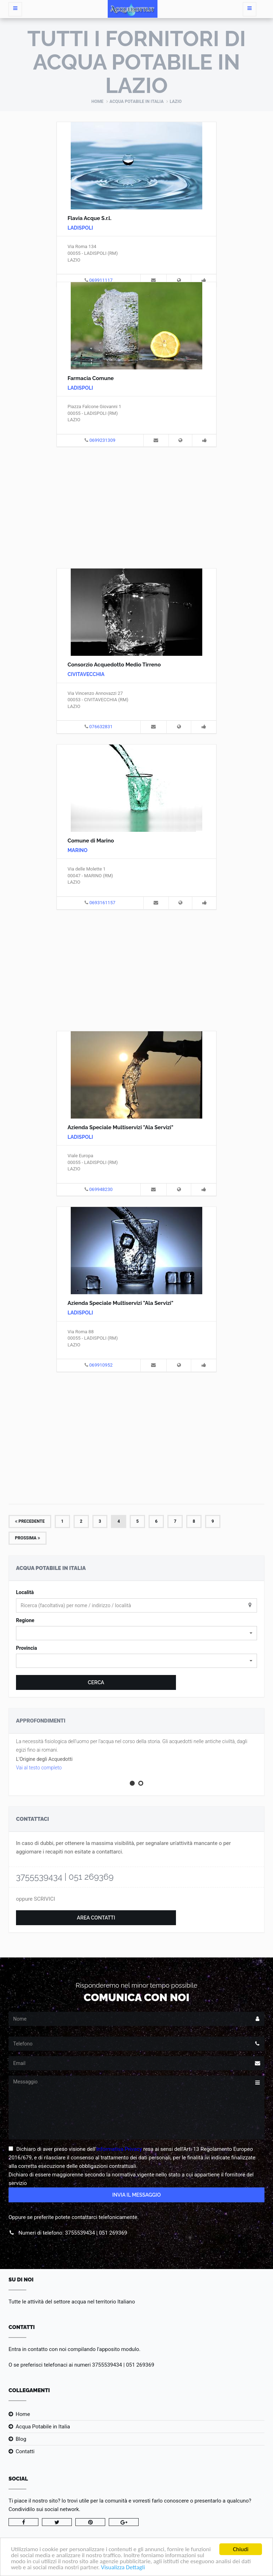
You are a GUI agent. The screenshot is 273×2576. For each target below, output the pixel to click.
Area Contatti (96, 1918)
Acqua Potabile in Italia (136, 101)
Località (25, 1592)
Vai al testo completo (39, 1767)
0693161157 (102, 902)
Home (97, 101)
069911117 (101, 280)
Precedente (30, 1521)
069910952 (101, 1365)
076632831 (101, 726)
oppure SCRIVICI (35, 1899)
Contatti (25, 2451)
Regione (25, 1620)
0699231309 (102, 440)
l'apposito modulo (118, 2349)
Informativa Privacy (119, 2149)
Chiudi (240, 2549)
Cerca (96, 1682)
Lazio (176, 101)
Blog (21, 2439)
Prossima (27, 1538)
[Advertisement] (136, 506)
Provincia (26, 1648)
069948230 (101, 1189)
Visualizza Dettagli (123, 2567)
